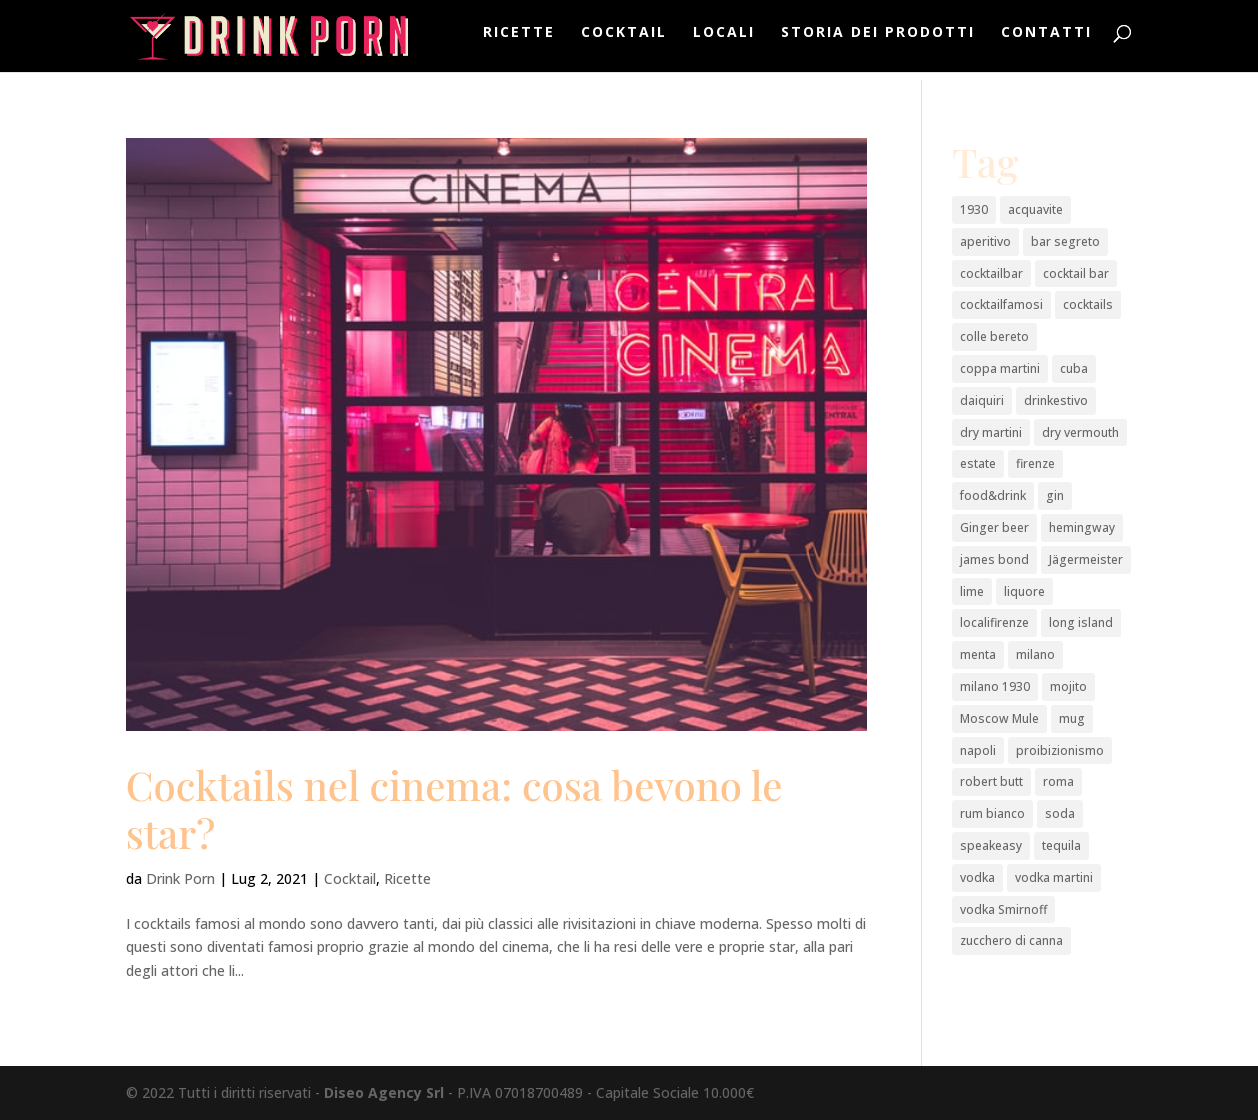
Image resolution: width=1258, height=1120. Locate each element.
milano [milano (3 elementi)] (1035, 654)
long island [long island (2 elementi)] (1081, 622)
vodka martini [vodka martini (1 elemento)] (1054, 877)
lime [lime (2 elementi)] (972, 591)
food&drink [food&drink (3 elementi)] (993, 495)
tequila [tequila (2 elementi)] (1061, 845)
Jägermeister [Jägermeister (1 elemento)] (1086, 559)
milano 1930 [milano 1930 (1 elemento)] (995, 686)
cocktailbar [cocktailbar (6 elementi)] (991, 273)
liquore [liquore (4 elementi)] (1024, 591)
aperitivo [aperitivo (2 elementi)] (985, 241)
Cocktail (624, 41)
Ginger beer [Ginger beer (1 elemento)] (994, 527)
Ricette (519, 41)
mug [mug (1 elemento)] (1072, 718)
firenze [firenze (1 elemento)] (1035, 463)
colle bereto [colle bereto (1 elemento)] (994, 336)
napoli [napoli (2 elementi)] (978, 750)
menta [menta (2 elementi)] (978, 654)
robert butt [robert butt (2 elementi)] (991, 781)
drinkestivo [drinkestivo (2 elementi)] (1056, 400)
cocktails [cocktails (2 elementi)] (1088, 304)
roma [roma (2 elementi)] (1058, 781)
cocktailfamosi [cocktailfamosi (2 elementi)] (1001, 304)
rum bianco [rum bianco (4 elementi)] (992, 813)
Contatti (1046, 41)
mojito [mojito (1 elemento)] (1068, 686)
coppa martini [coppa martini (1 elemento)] (1000, 368)
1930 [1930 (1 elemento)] (974, 209)
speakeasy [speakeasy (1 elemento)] (991, 845)
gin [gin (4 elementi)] (1055, 495)
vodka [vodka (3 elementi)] (977, 877)
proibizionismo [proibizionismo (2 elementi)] (1060, 750)
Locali (724, 41)
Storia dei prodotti (878, 41)
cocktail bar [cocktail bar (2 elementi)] (1076, 273)
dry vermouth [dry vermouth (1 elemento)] (1080, 432)
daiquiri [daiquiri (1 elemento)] (982, 400)
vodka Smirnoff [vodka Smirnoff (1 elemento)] (1003, 909)
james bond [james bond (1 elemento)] (994, 559)
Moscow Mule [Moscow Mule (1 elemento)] (999, 718)
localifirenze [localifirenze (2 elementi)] (994, 622)
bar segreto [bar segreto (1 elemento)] (1065, 241)
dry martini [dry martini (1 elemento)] (991, 432)
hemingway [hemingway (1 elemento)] (1082, 527)
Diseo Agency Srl (384, 1092)
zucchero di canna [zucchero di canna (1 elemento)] (1011, 940)
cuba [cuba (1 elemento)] (1074, 368)
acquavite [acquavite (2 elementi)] (1035, 209)
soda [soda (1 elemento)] (1060, 813)
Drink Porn (180, 878)
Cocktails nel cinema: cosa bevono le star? (454, 808)
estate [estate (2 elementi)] (978, 463)
